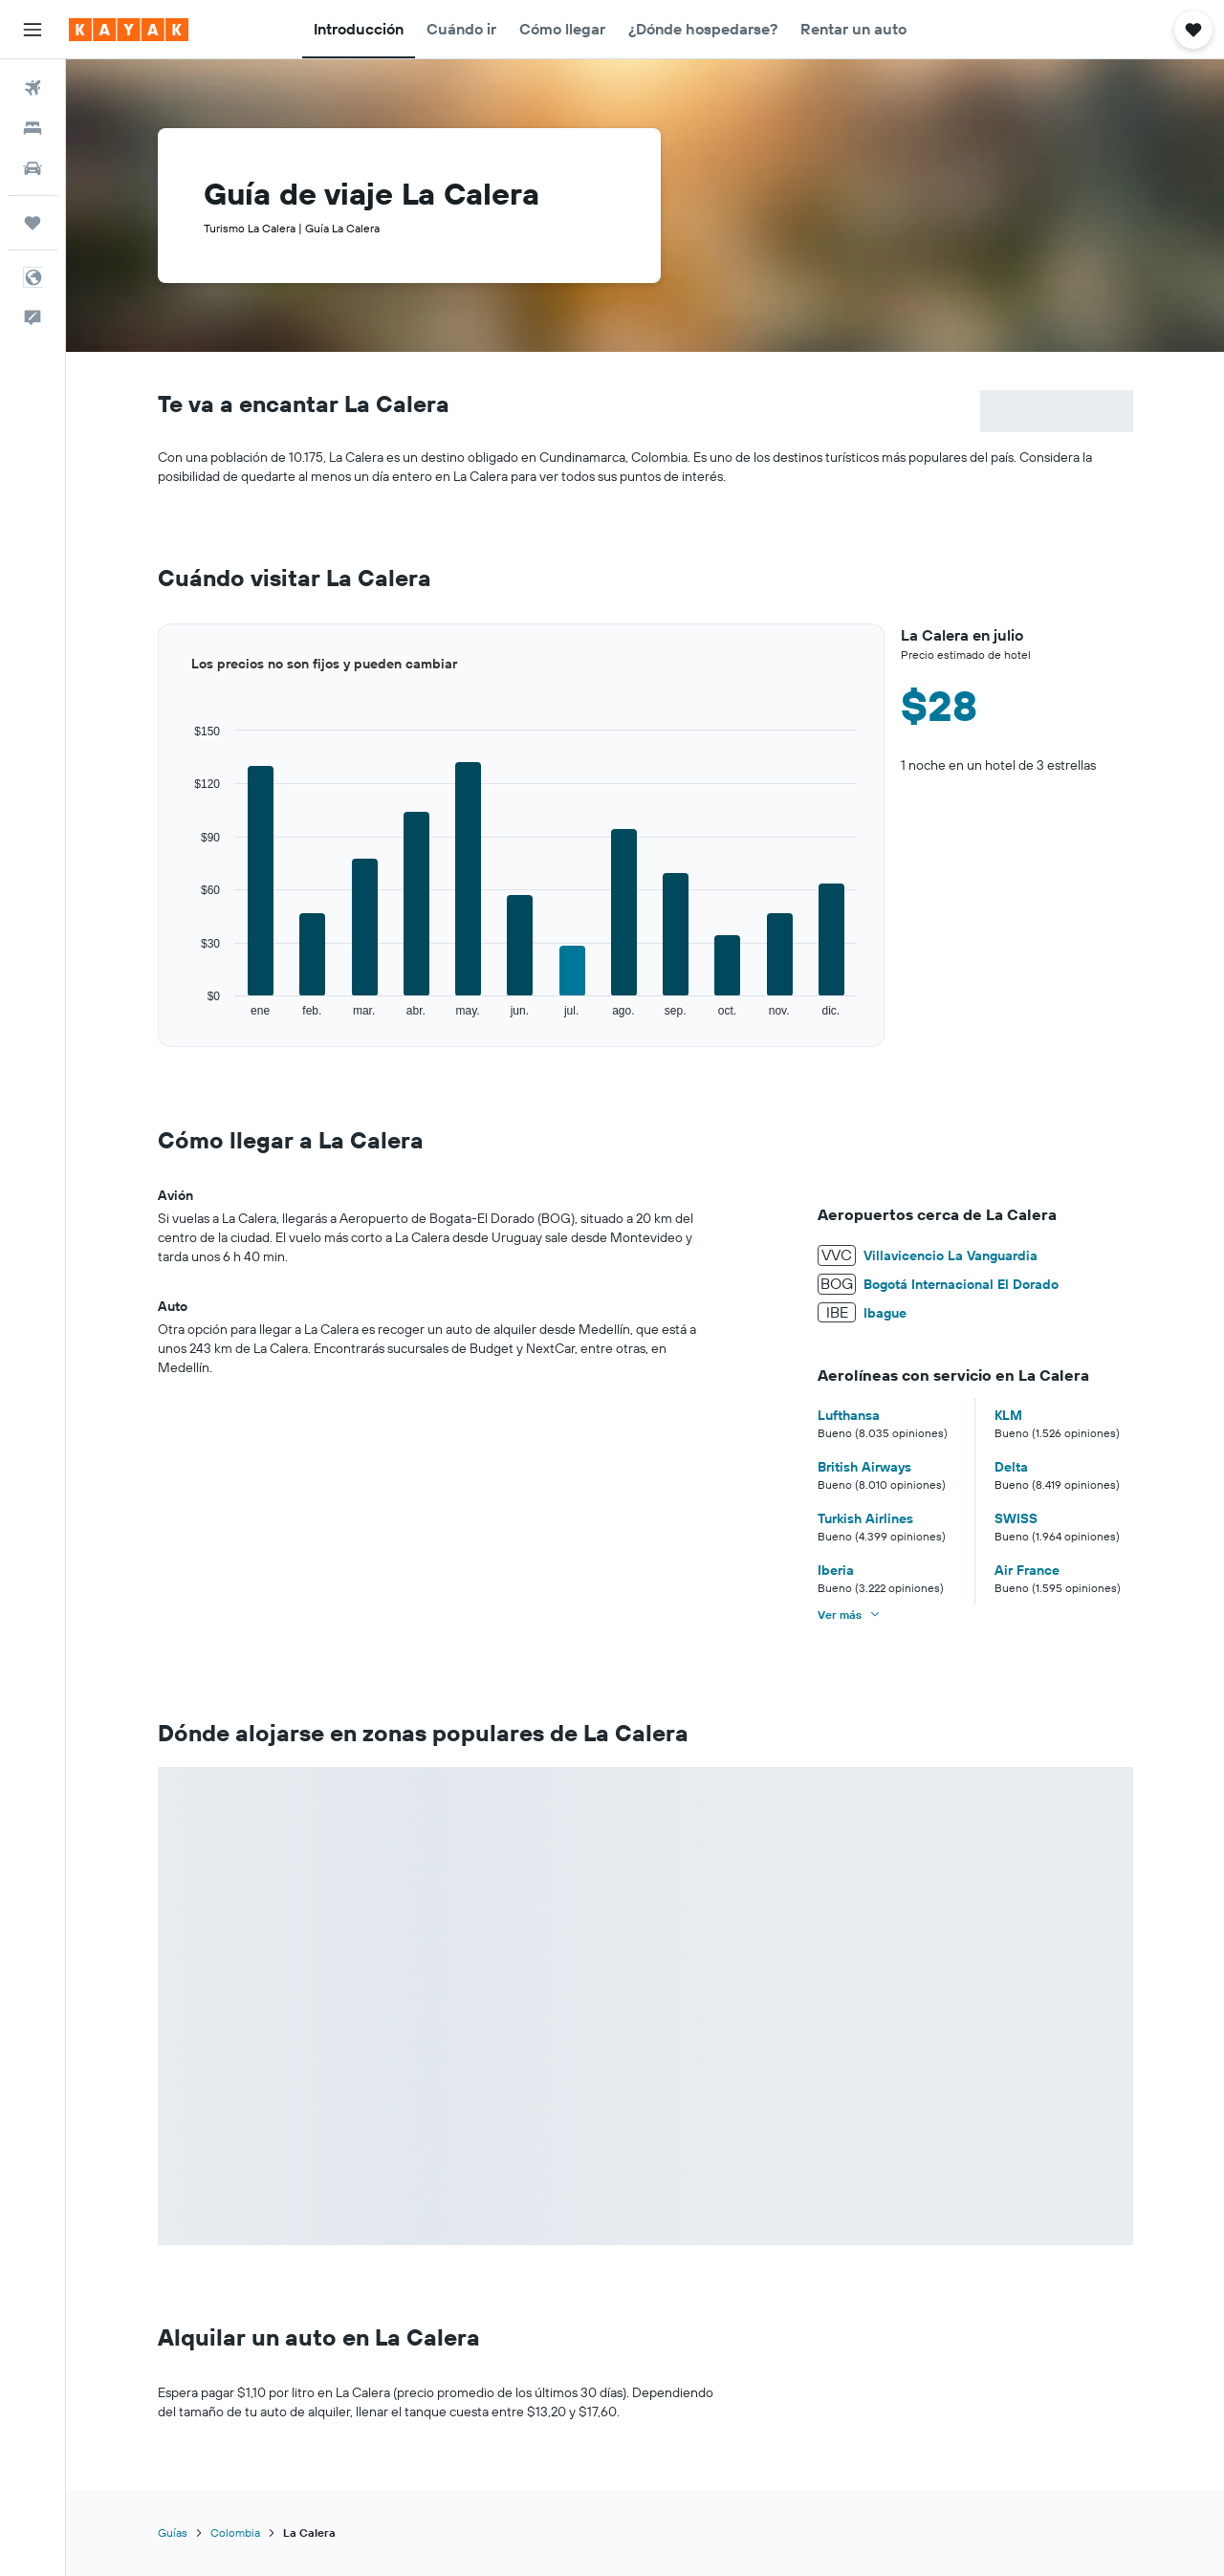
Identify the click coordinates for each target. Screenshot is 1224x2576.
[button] (32, 30)
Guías (172, 2532)
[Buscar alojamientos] (32, 128)
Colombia (235, 2532)
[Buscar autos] (32, 168)
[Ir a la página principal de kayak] (128, 29)
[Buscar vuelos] (32, 88)
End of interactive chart (158, 1018)
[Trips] (32, 223)
